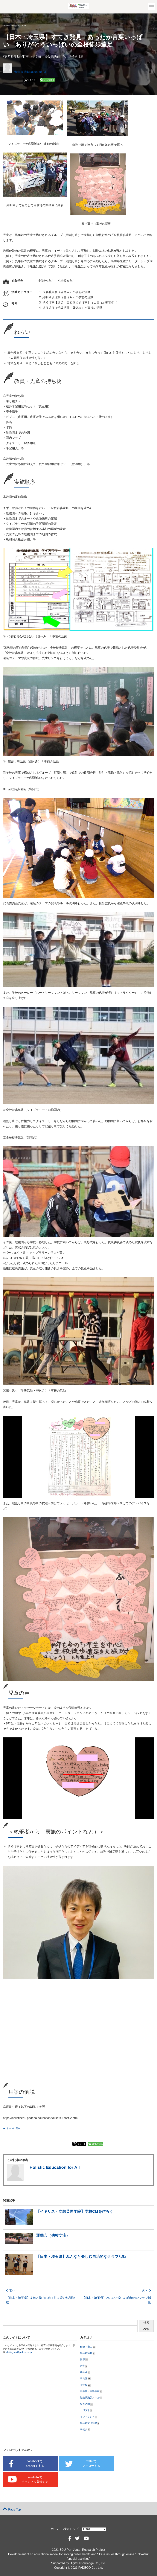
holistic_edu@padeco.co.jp (18, 2352)
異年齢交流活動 (88, 2423)
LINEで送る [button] (49, 80)
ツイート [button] (31, 80)
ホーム (55, 2529)
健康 (82, 2359)
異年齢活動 (12, 56)
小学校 (36, 56)
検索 (146, 2322)
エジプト (84, 2410)
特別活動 (77, 56)
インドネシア (87, 2416)
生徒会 (83, 2429)
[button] (151, 6)
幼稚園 (83, 2378)
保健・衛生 (85, 2346)
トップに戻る (11, 2128)
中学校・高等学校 (89, 2391)
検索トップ (70, 2529)
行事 (26, 56)
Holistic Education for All (30, 71)
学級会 (83, 2372)
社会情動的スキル (56, 56)
